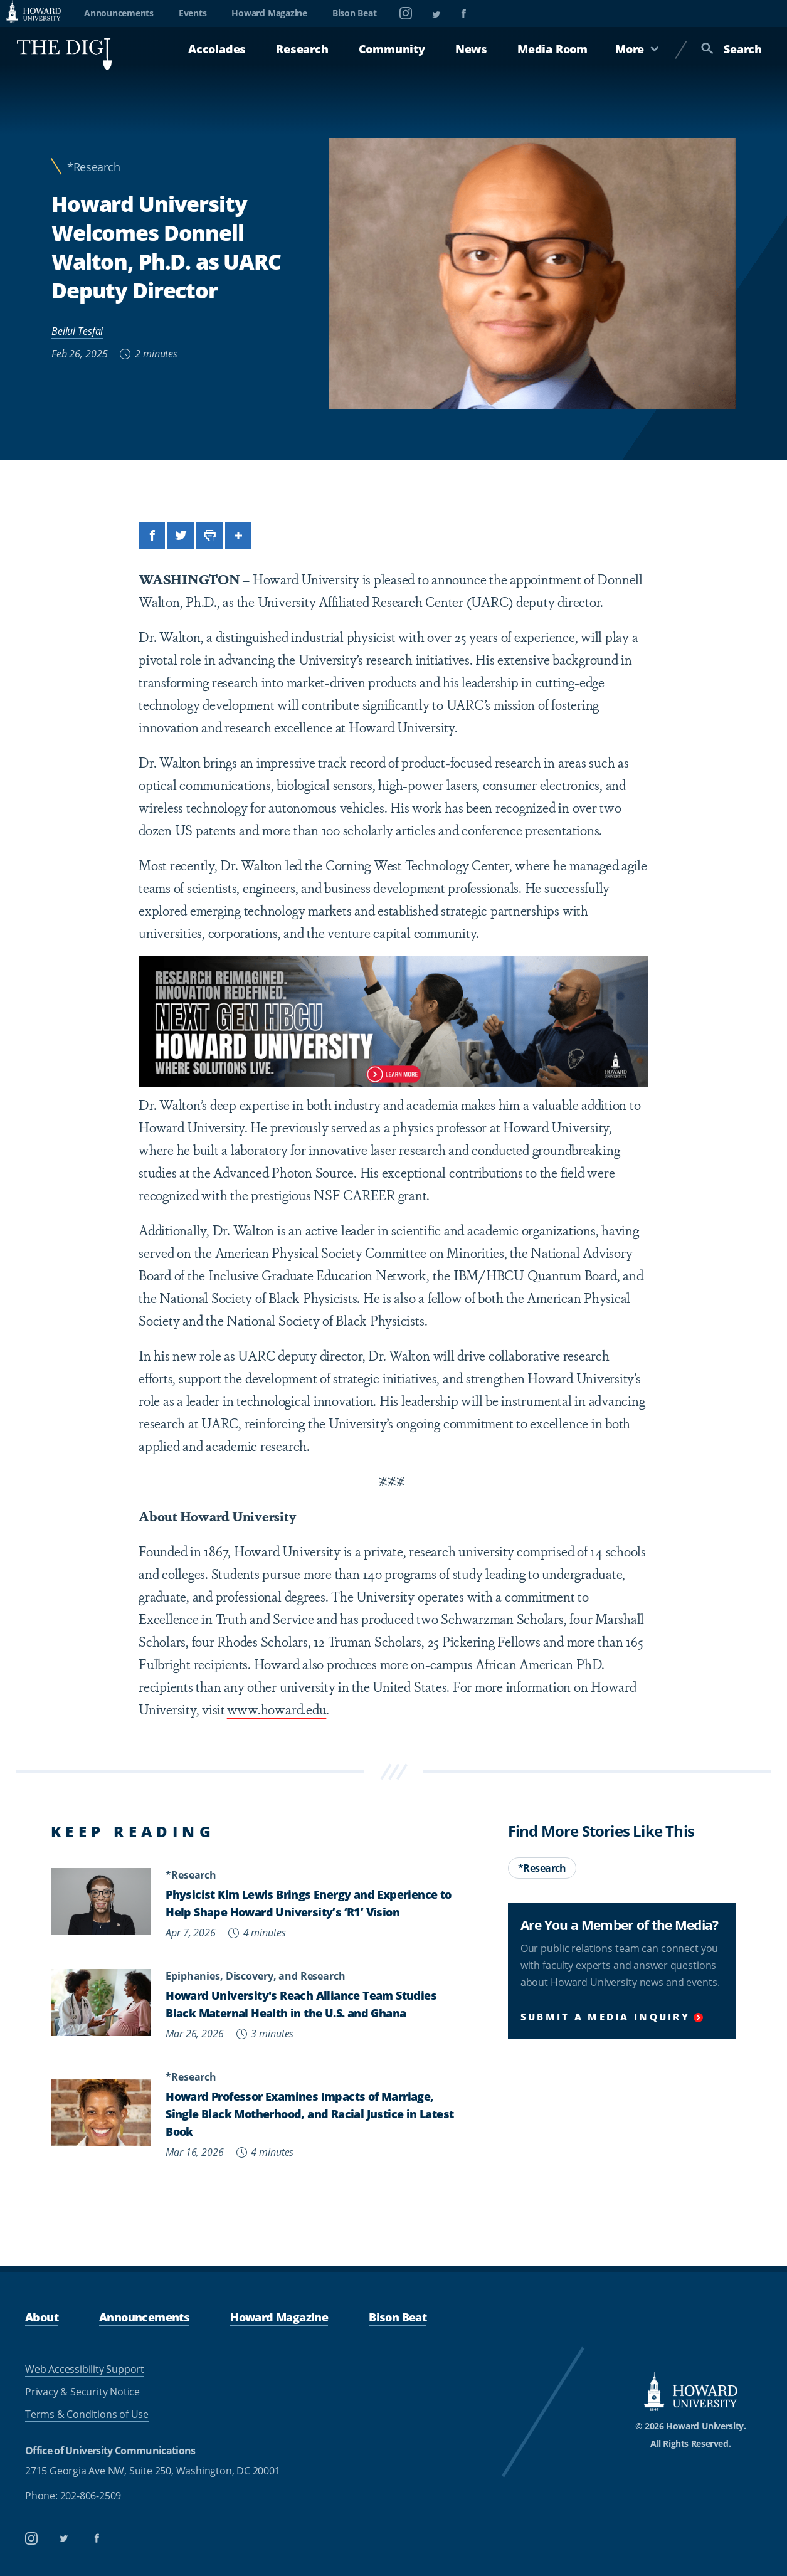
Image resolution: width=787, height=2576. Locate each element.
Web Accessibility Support (84, 2369)
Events (193, 13)
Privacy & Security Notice (82, 2392)
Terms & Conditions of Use (87, 2414)
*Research (93, 167)
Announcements (119, 13)
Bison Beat (354, 13)
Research (302, 48)
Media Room (552, 48)
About (41, 2317)
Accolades (217, 48)
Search (731, 48)
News (471, 48)
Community (392, 48)
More (637, 48)
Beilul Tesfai (77, 331)
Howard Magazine (269, 13)
